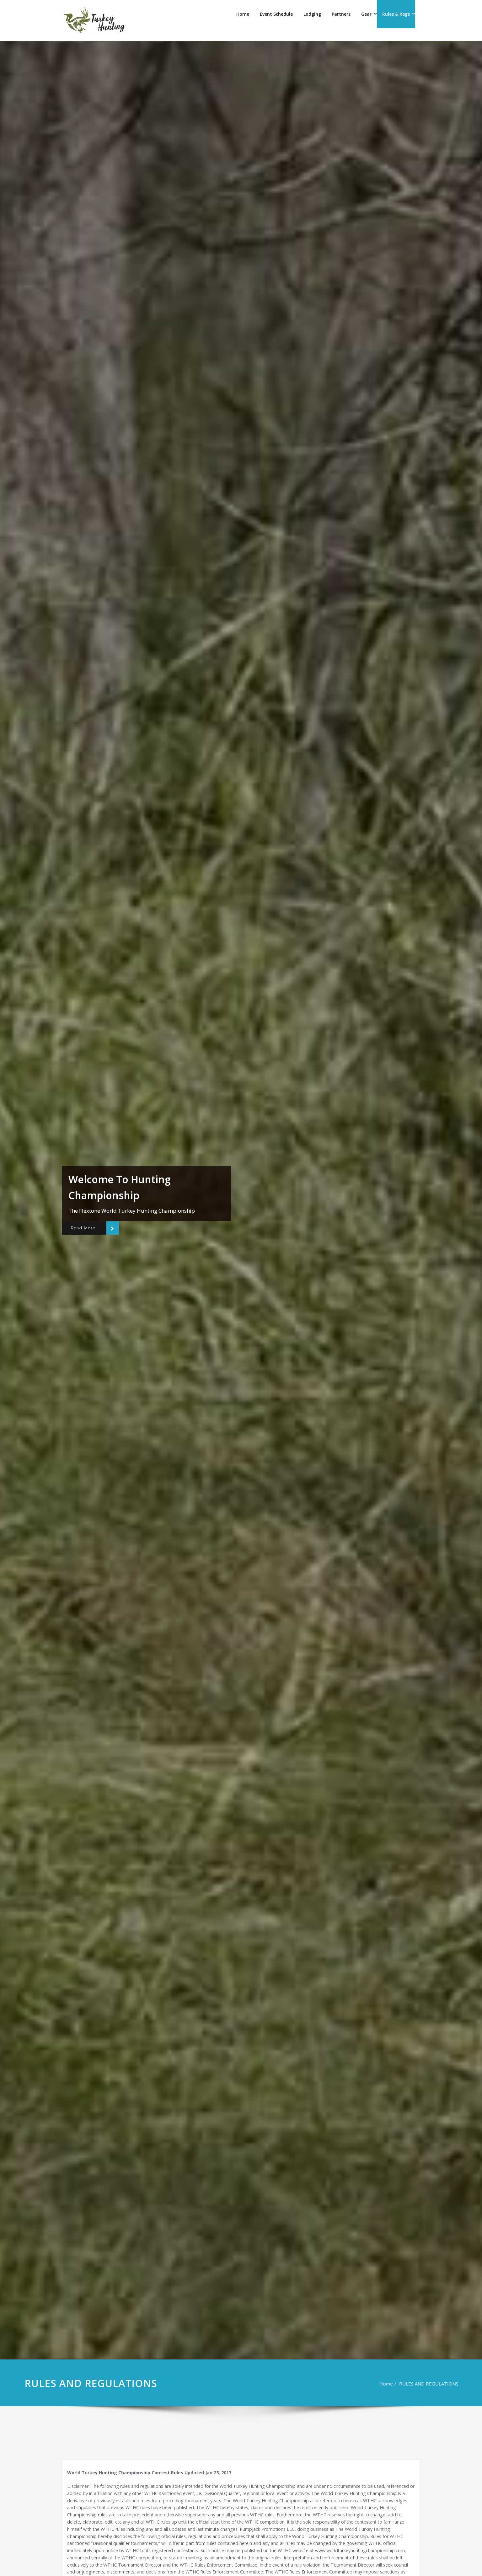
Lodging (312, 14)
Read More (83, 1228)
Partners (341, 14)
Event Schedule (276, 14)
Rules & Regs (396, 14)
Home (242, 14)
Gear (366, 14)
